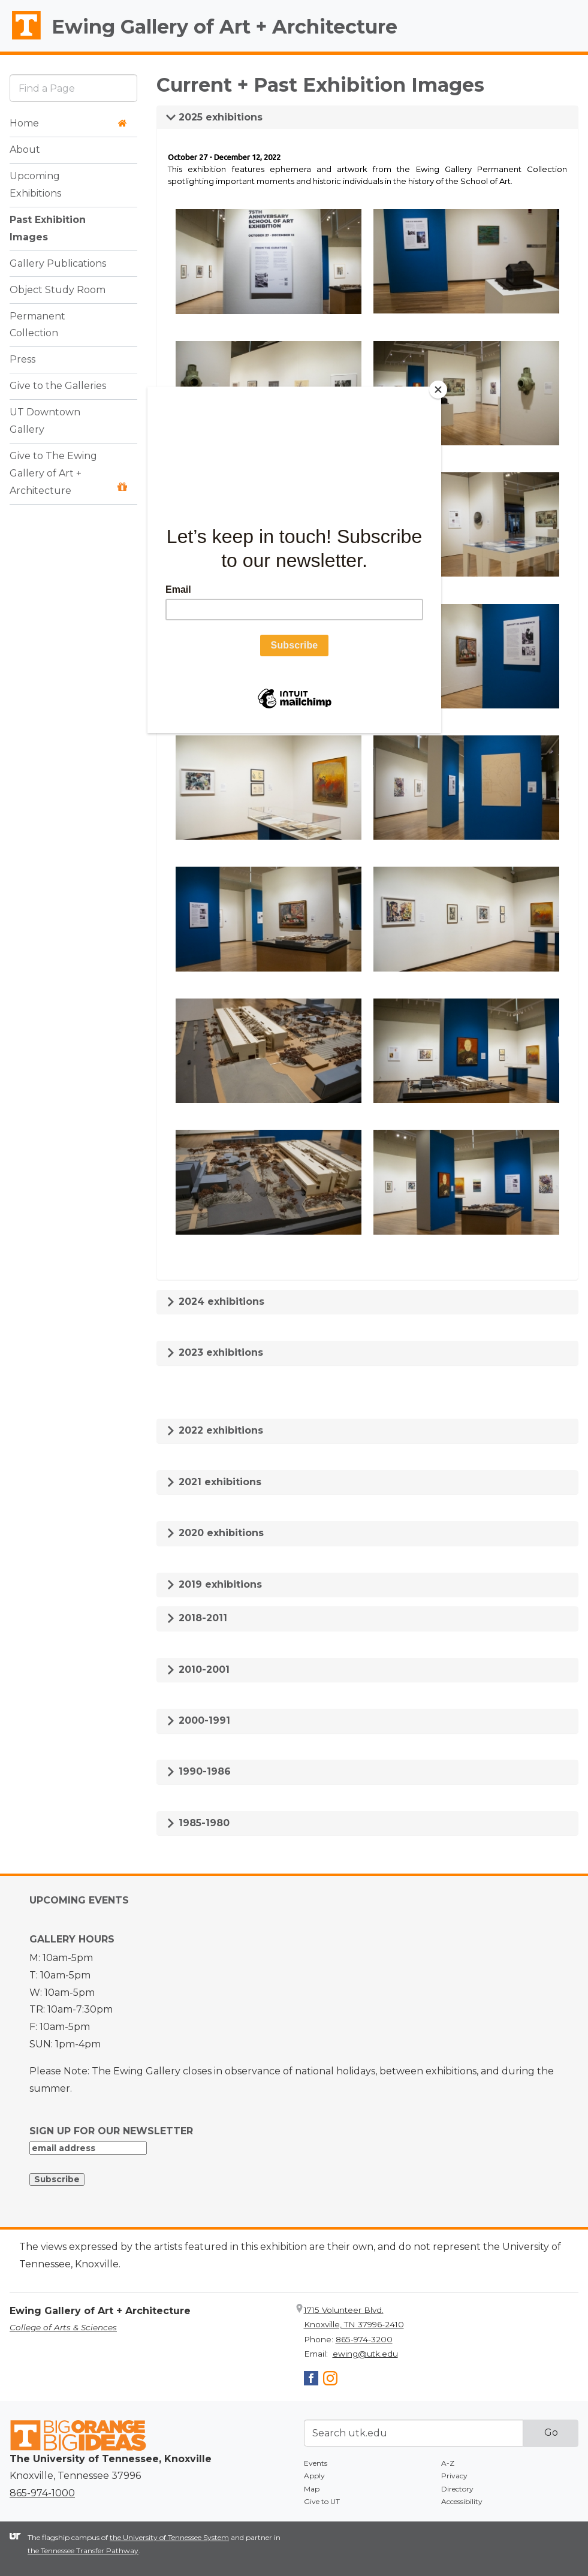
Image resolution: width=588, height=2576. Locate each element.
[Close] (438, 390)
